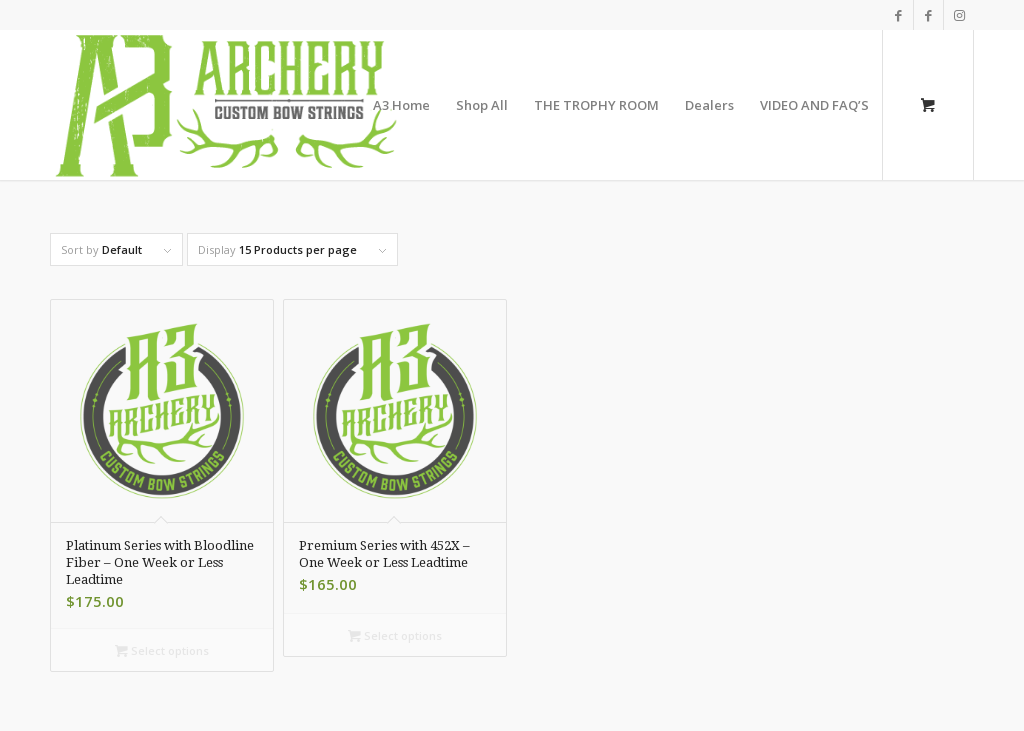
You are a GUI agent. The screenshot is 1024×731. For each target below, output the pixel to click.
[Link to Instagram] (959, 15)
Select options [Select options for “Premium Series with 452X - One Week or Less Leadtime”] (395, 635)
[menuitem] (401, 105)
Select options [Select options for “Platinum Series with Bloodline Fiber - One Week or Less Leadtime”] (162, 650)
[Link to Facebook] (898, 15)
